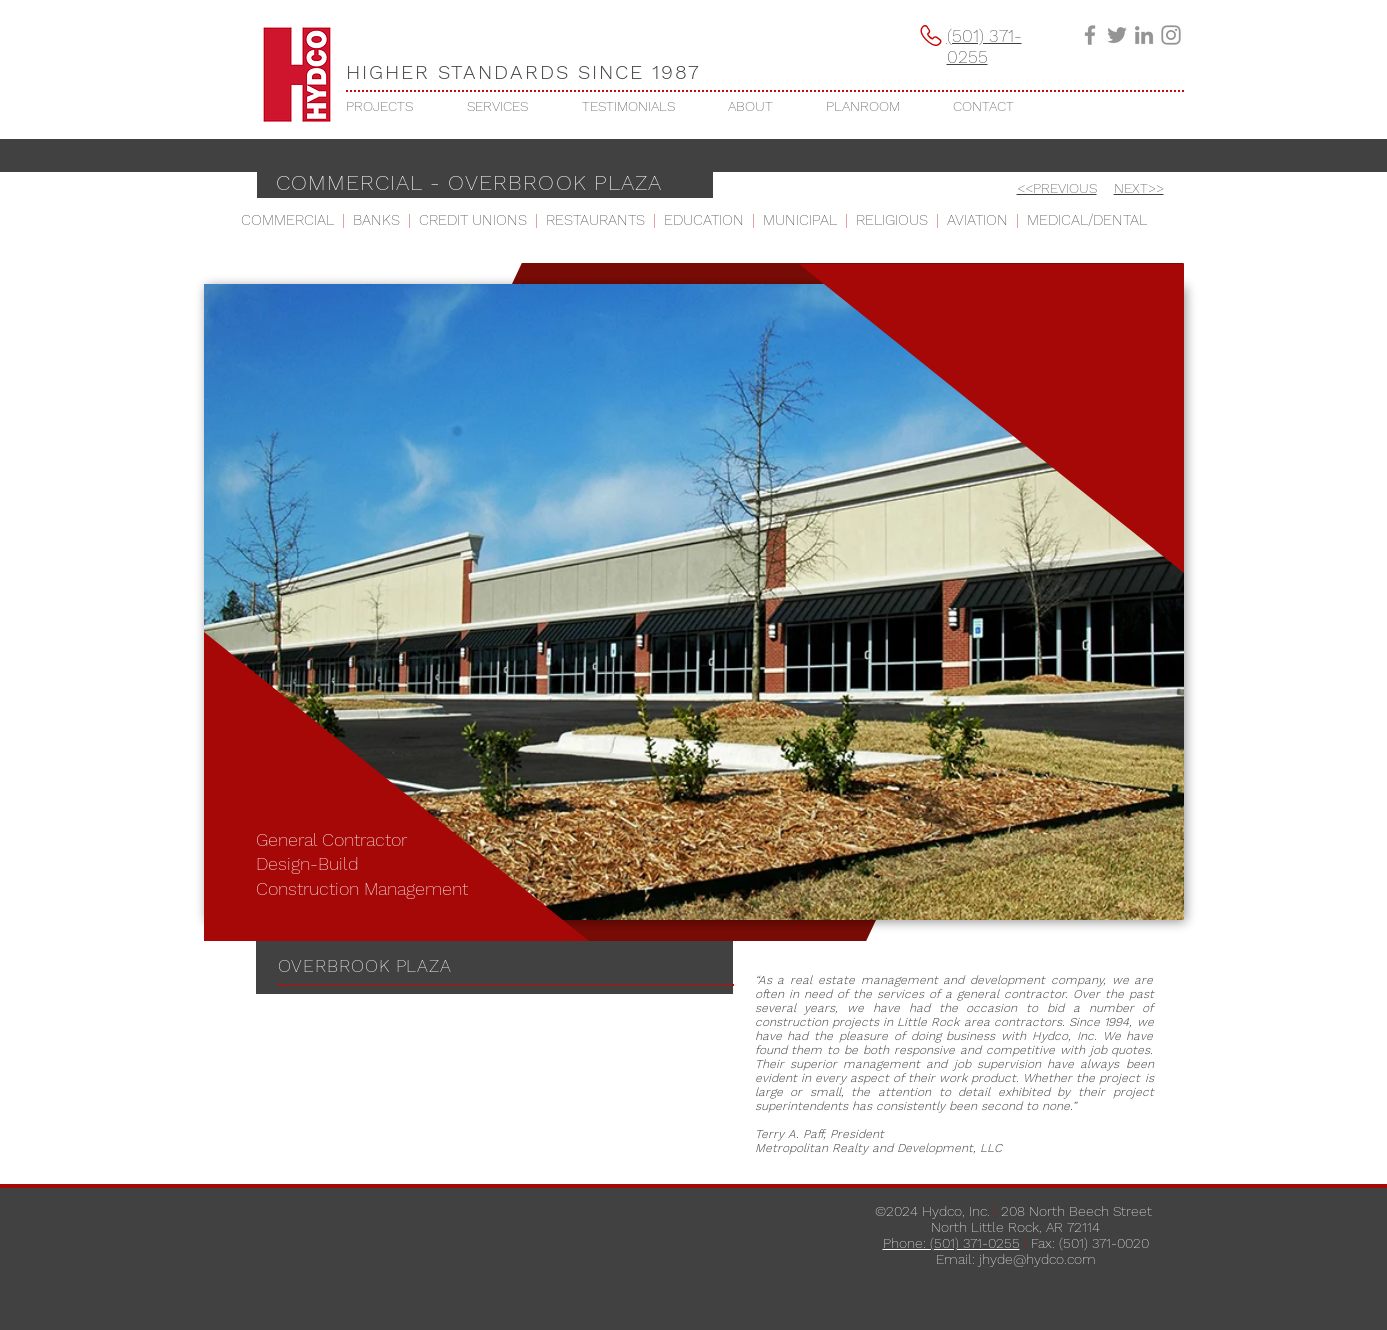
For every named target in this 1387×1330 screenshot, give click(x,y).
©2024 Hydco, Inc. (932, 1211)
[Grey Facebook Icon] (1090, 35)
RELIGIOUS (892, 220)
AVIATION (977, 220)
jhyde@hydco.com (1037, 1259)
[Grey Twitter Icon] (1117, 35)
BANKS (376, 220)
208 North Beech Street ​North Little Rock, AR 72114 (1043, 1219)
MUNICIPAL (800, 220)
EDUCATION (704, 220)
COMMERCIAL (287, 220)
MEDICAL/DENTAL (1087, 220)
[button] (391, 106)
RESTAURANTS (595, 220)
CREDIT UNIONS (473, 220)
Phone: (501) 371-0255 (951, 1243)
